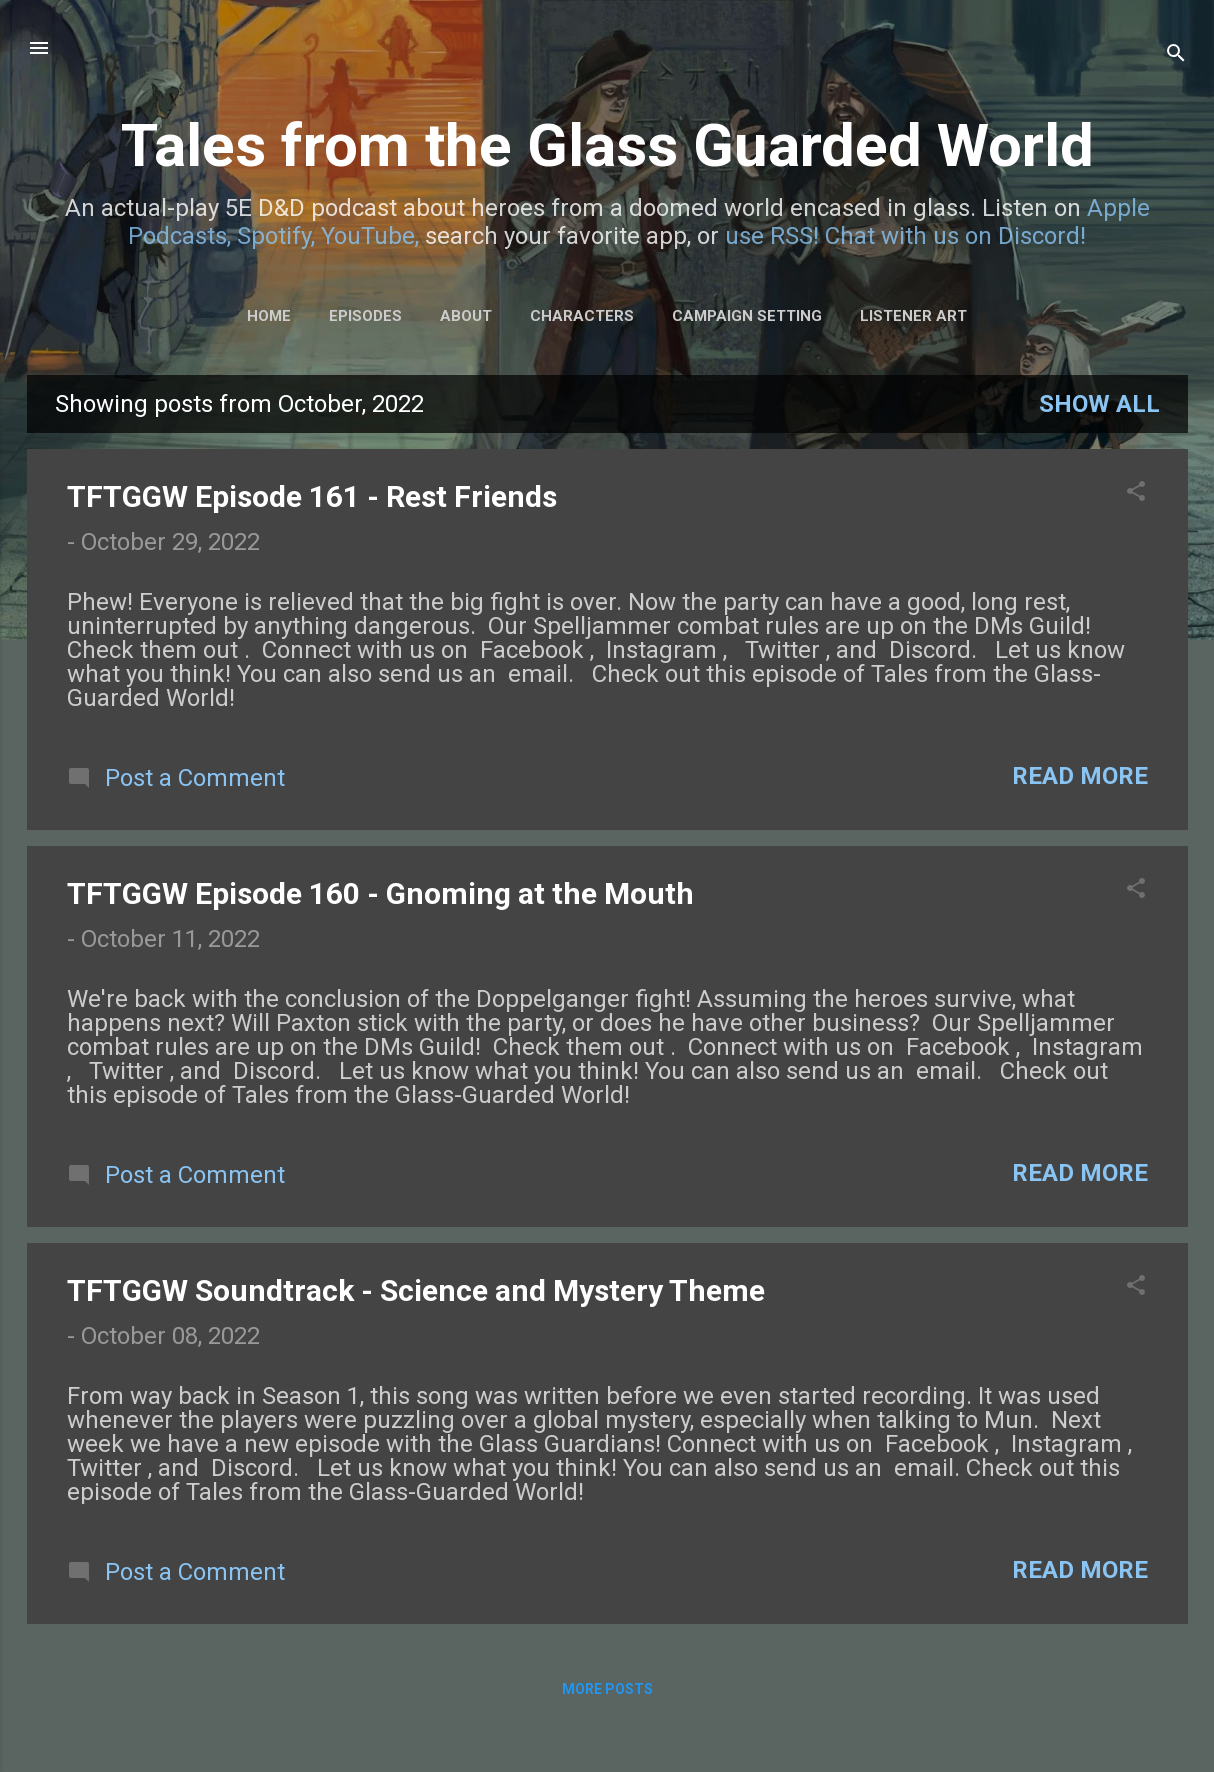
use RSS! (772, 236)
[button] (1136, 493)
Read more (1080, 776)
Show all (1099, 404)
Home (269, 316)
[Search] (1176, 54)
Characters (582, 316)
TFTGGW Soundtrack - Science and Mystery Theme (416, 1290)
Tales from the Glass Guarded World (607, 145)
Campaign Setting (747, 316)
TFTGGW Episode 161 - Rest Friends (312, 496)
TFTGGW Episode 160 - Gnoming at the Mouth (380, 893)
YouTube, (370, 236)
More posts (607, 1689)
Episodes (365, 316)
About (466, 316)
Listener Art (913, 316)
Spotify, (276, 236)
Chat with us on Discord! (955, 236)
